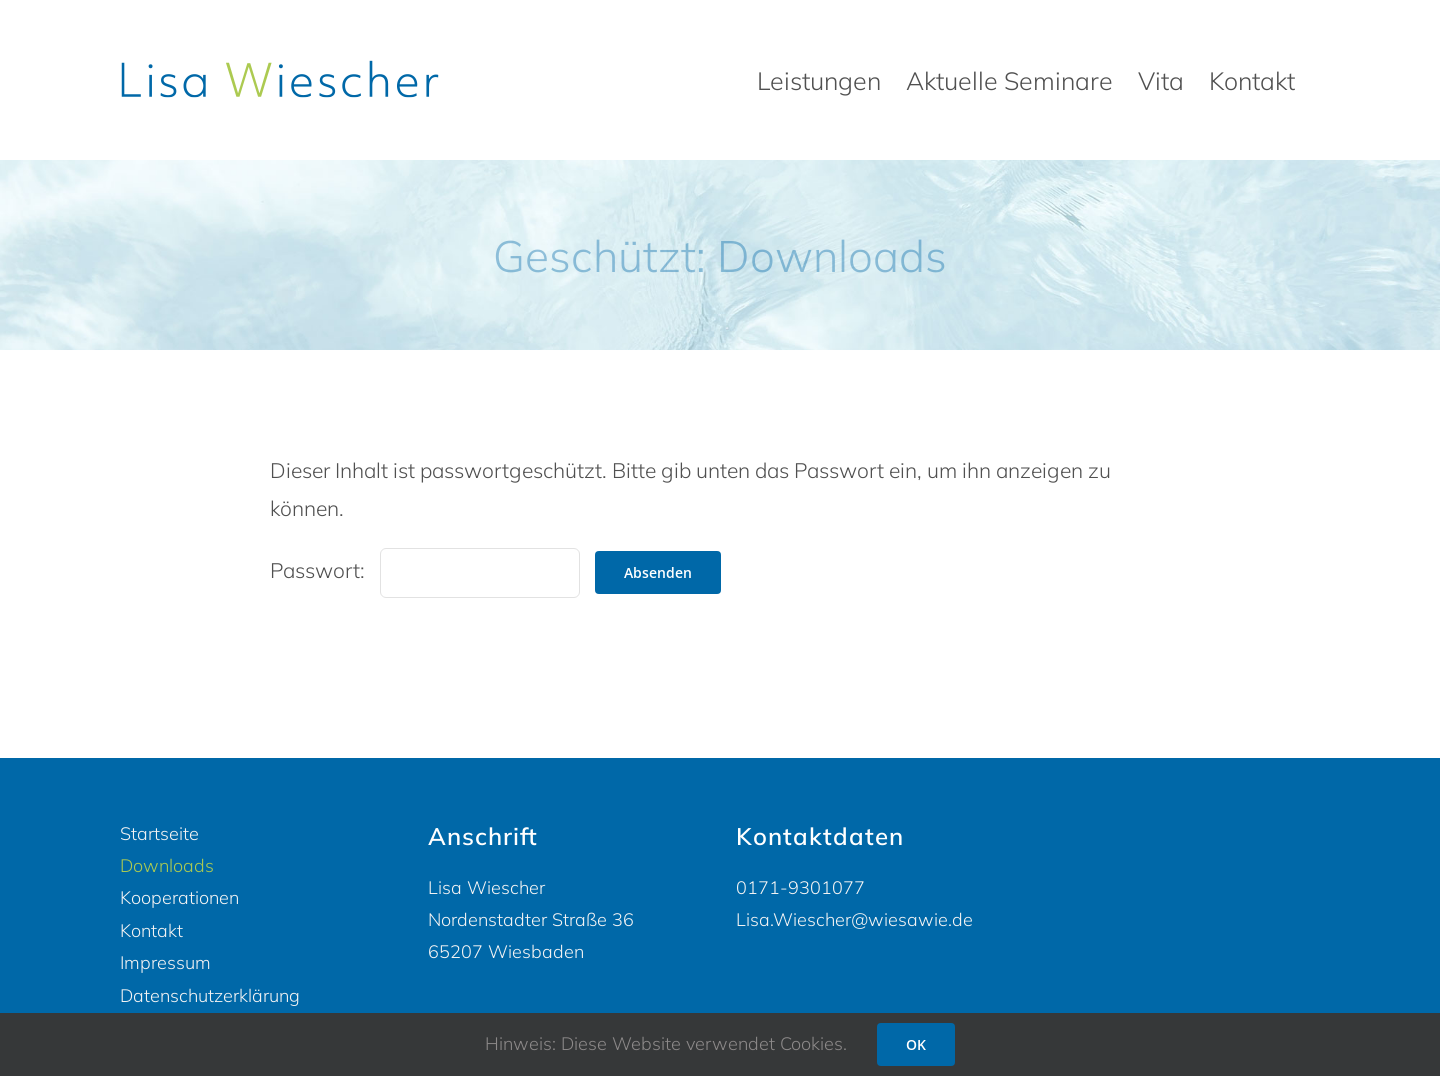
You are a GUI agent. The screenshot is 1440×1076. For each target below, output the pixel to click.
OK (916, 1044)
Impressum (165, 962)
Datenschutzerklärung (210, 995)
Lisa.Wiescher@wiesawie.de (854, 919)
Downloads (167, 865)
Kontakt (151, 930)
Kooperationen (179, 897)
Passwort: (425, 570)
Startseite (159, 833)
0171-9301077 (800, 887)
